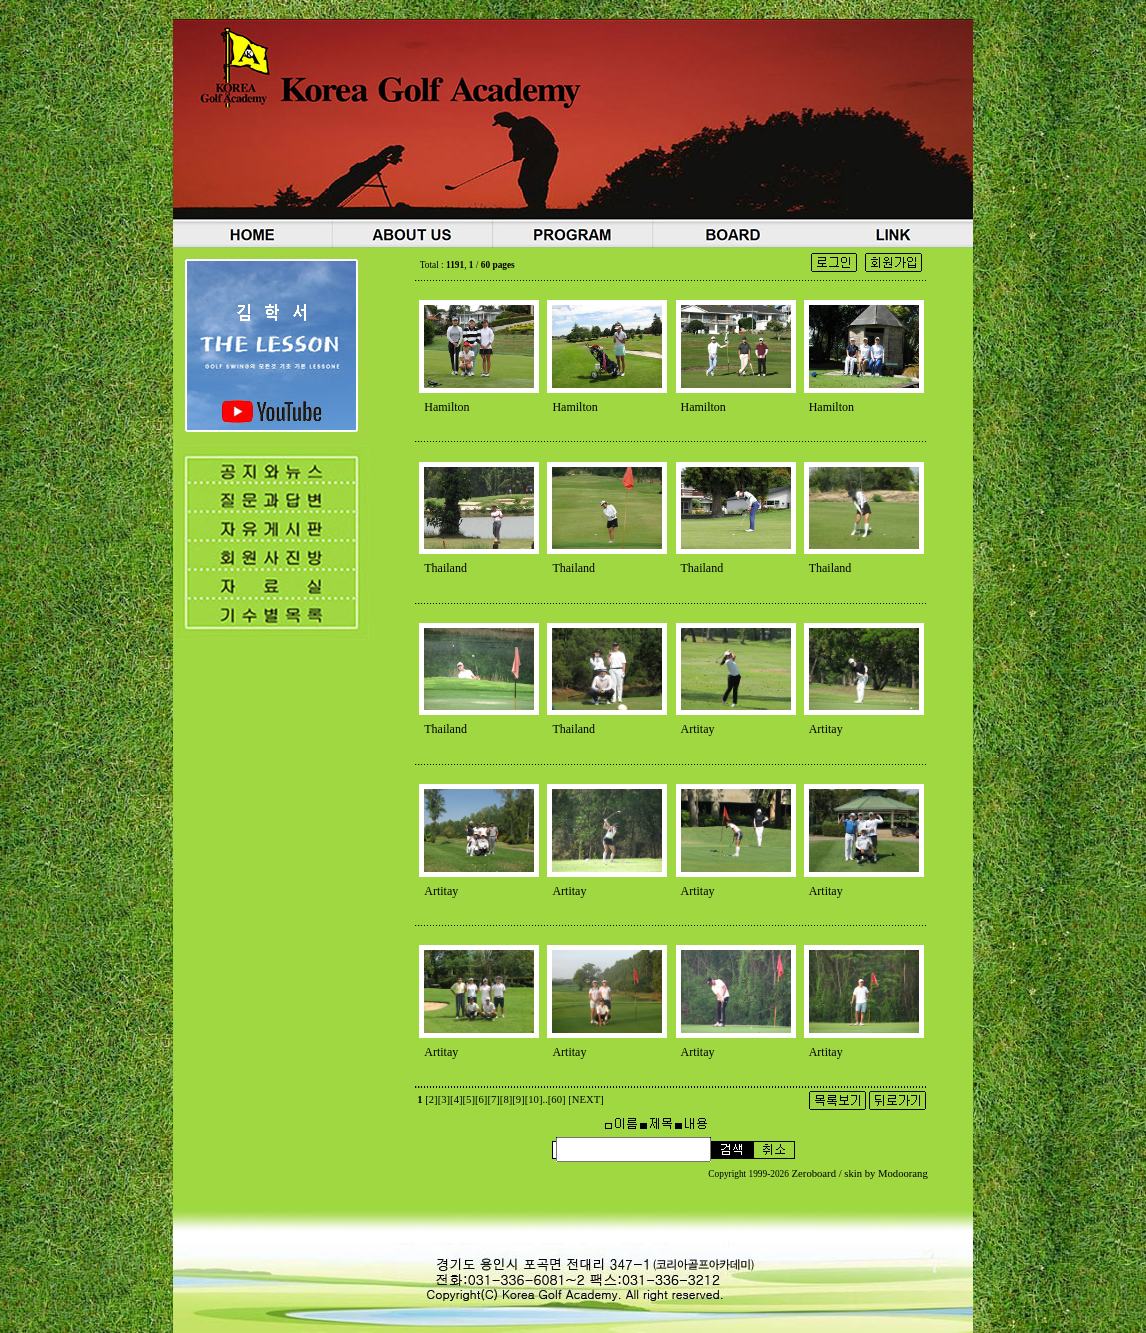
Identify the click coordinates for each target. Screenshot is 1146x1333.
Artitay (698, 729)
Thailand (445, 568)
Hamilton (446, 407)
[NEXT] (586, 1099)
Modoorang (903, 1173)
